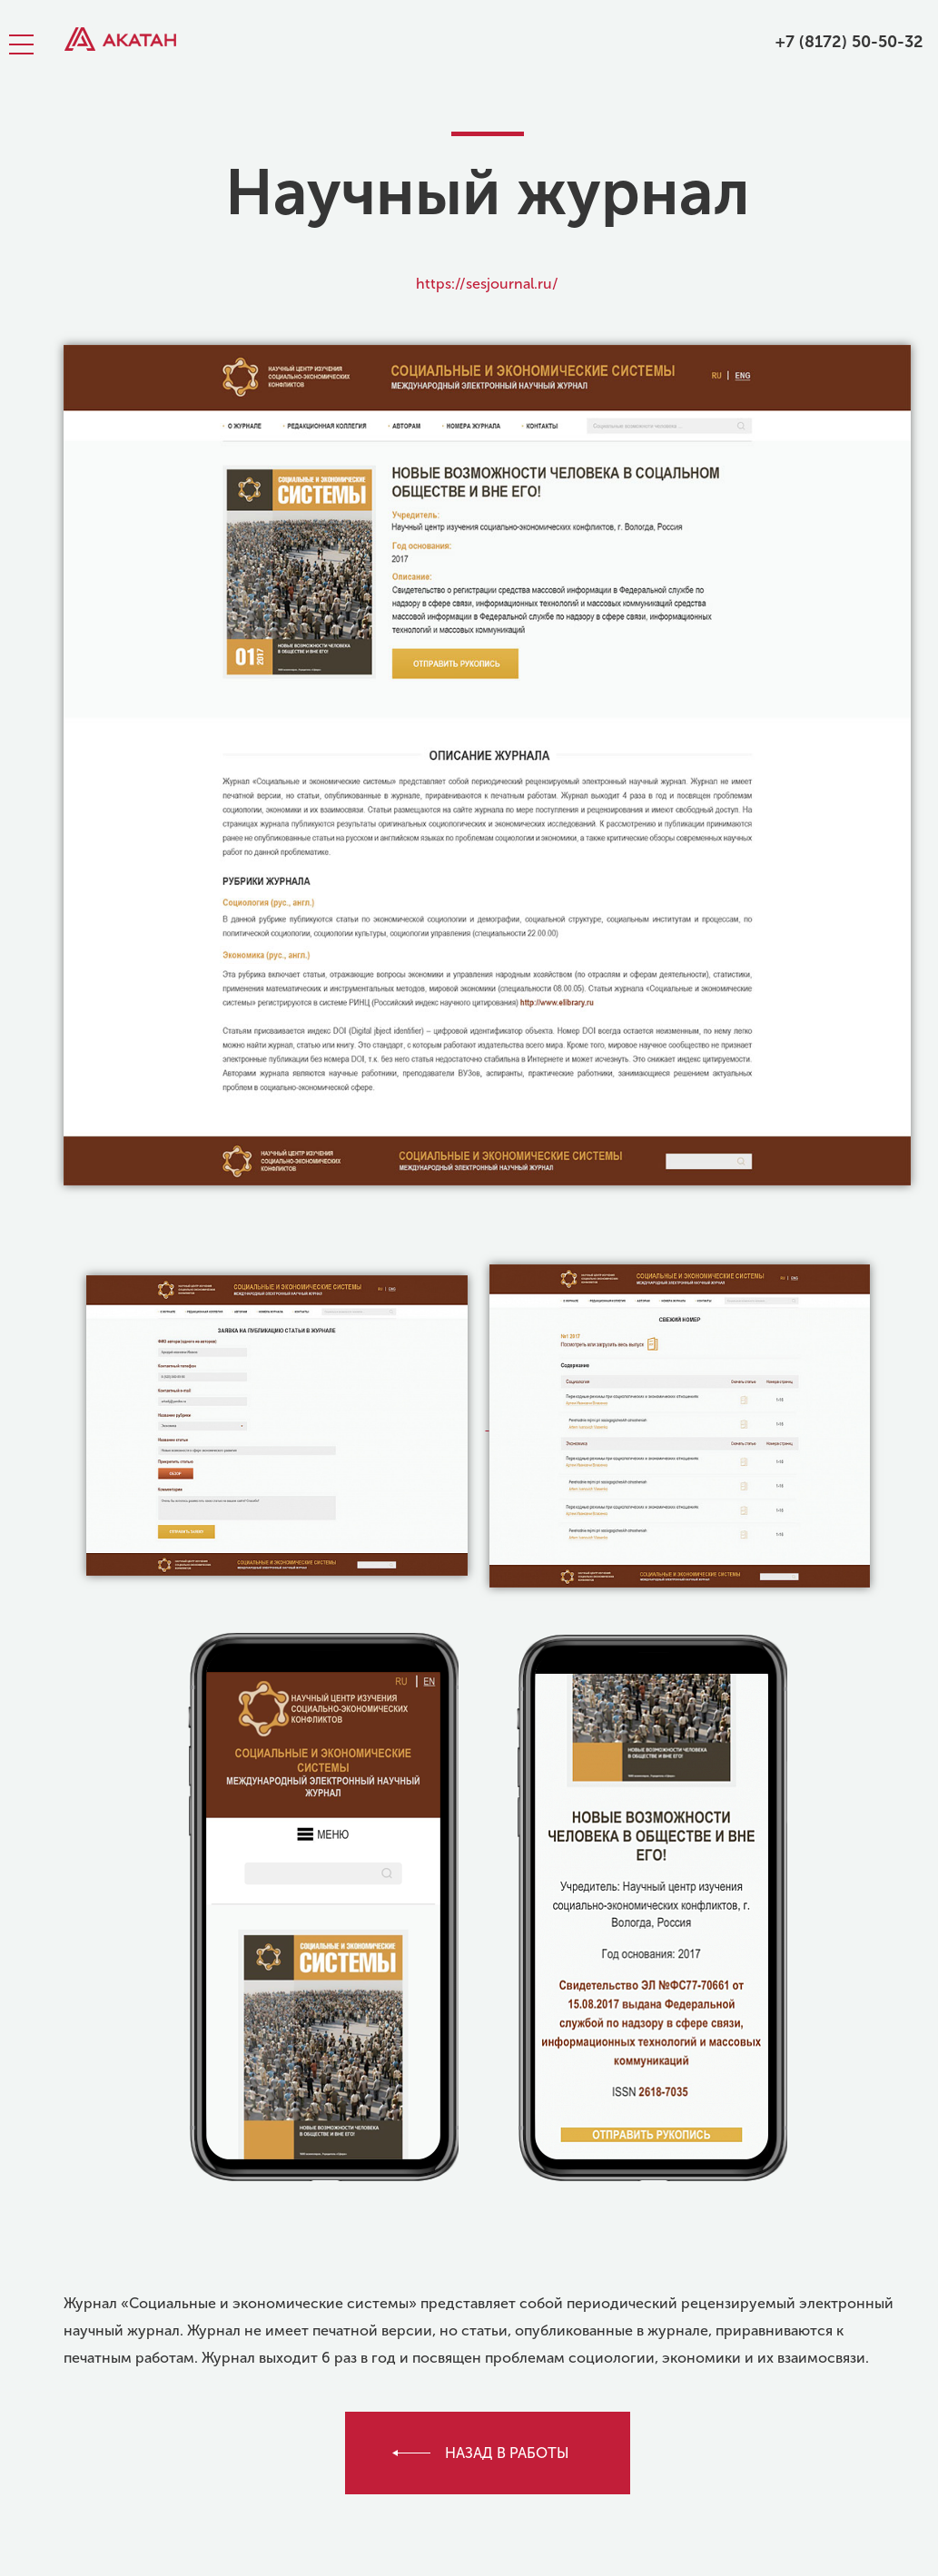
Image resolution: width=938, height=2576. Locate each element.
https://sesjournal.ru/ (487, 283)
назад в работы (507, 2453)
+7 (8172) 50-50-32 (849, 42)
